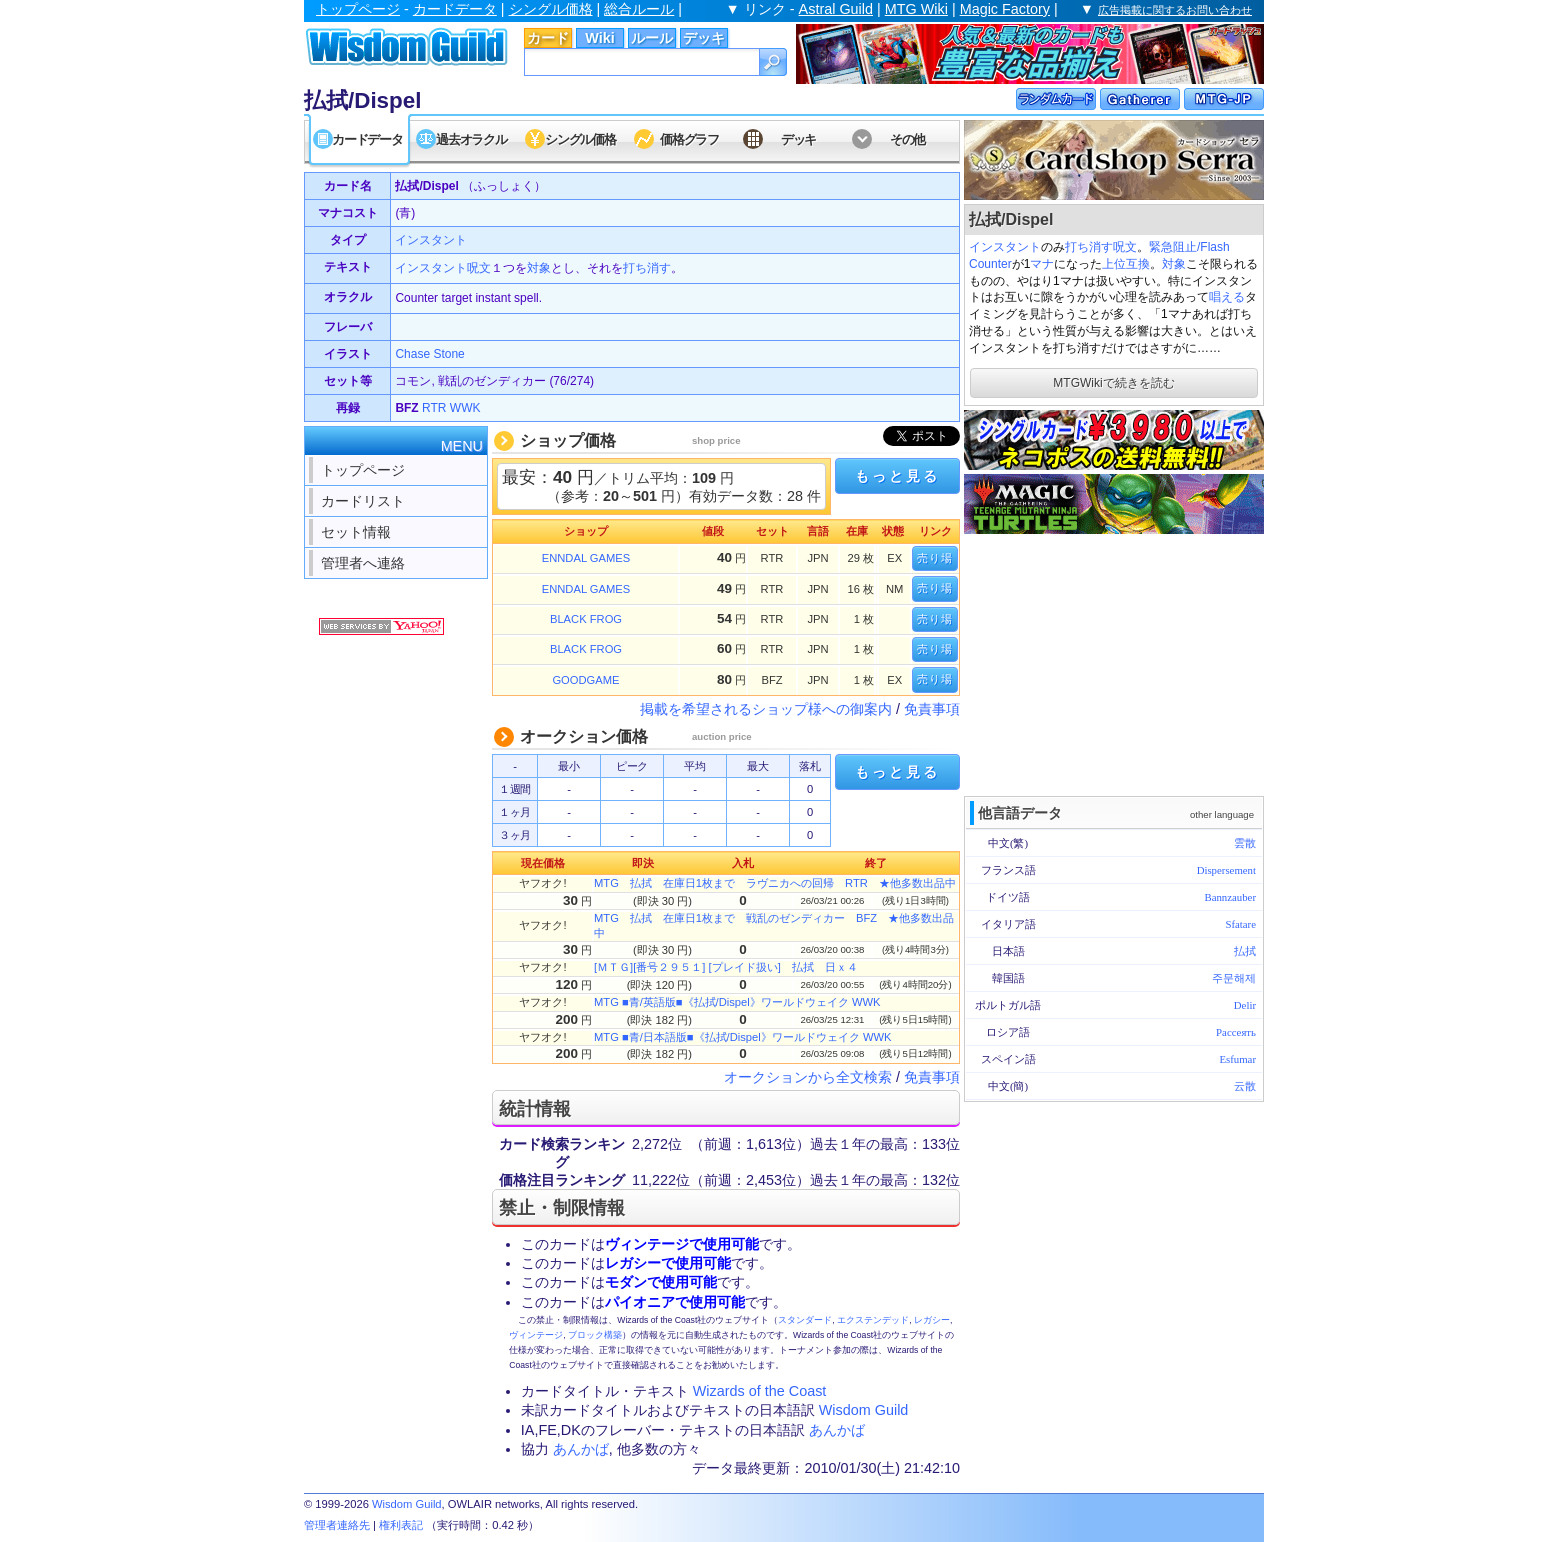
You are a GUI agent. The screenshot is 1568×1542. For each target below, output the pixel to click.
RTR (434, 408)
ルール (652, 38)
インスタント (1005, 247)
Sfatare (1240, 924)
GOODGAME (585, 680)
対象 (1174, 264)
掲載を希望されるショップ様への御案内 (766, 709)
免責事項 (932, 709)
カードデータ (455, 9)
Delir (1245, 1005)
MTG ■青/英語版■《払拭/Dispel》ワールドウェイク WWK (737, 1002)
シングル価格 (551, 9)
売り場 (935, 558)
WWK (465, 408)
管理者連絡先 (337, 1525)
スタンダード (805, 1320)
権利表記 (401, 1525)
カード (548, 38)
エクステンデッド (873, 1320)
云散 (1245, 1086)
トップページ (358, 9)
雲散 (1245, 843)
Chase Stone (429, 354)
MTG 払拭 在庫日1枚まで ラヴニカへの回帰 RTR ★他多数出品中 (775, 883)
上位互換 (1126, 264)
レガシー (932, 1320)
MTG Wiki (916, 9)
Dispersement (1226, 870)
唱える (1227, 297)
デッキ (704, 38)
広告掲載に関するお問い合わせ (1175, 10)
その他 (907, 139)
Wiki (599, 38)
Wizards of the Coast (760, 1391)
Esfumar (1237, 1059)
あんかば (837, 1430)
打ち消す (1089, 247)
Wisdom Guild (864, 1410)
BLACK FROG (586, 619)
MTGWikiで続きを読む (1113, 383)
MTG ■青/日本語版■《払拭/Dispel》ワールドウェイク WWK (742, 1037)
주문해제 (1234, 978)
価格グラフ (689, 139)
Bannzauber (1230, 897)
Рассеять (1236, 1032)
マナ (1042, 264)
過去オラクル (471, 139)
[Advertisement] (1114, 663)
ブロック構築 (595, 1335)
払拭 (1245, 951)
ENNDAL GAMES (586, 558)
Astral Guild (836, 9)
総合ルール (639, 9)
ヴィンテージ (536, 1335)
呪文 (1125, 247)
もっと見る (897, 476)
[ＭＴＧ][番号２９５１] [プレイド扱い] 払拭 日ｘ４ (726, 967)
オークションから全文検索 (808, 1077)
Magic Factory (1005, 9)
